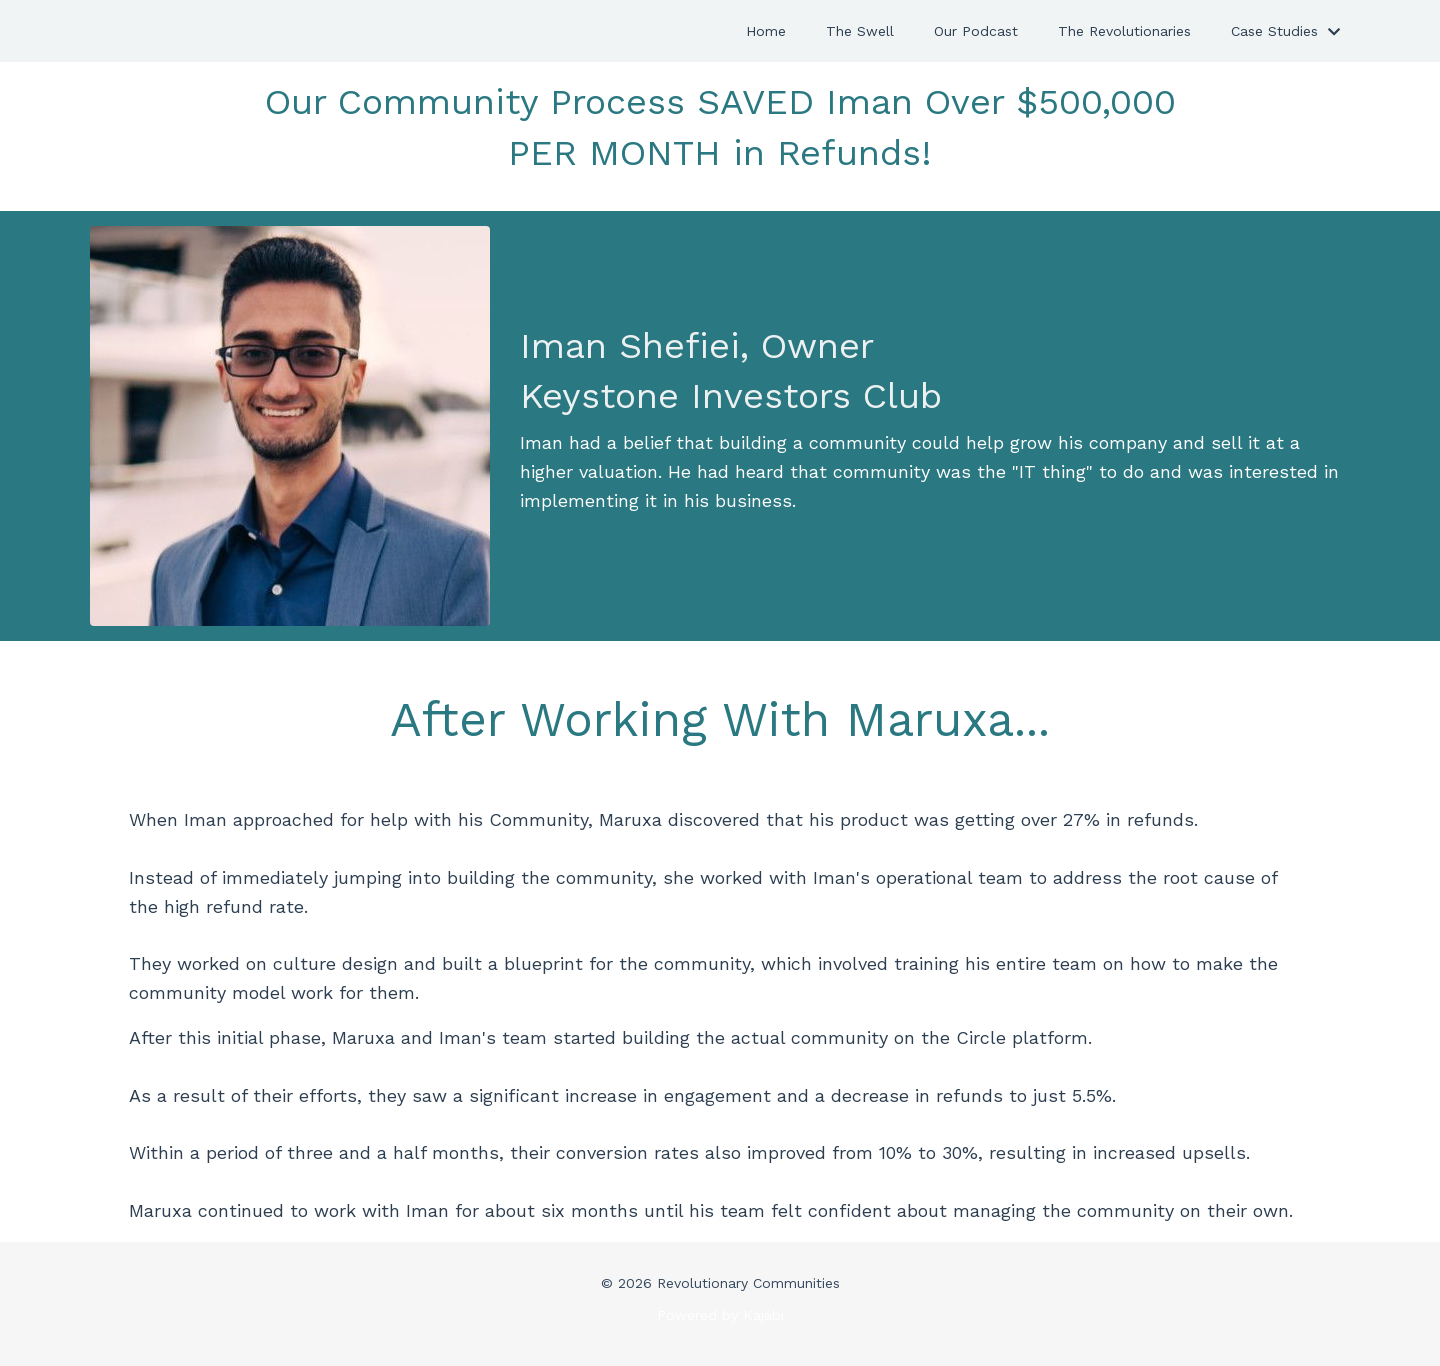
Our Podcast (976, 31)
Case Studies (1285, 31)
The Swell (860, 31)
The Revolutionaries (1124, 31)
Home (766, 31)
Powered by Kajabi (720, 1315)
